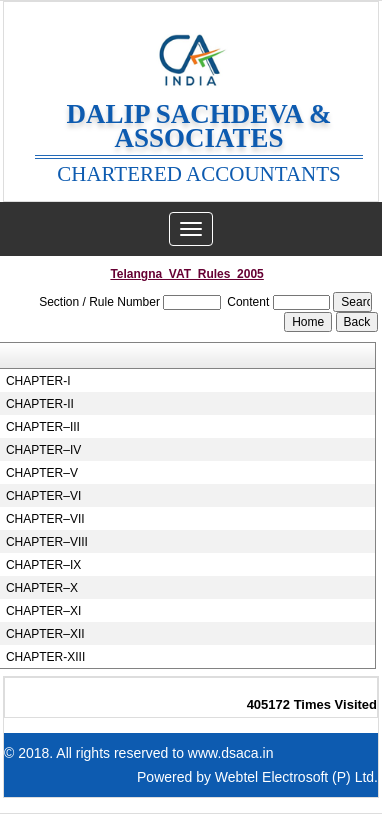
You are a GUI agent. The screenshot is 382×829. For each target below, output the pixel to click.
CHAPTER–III (43, 427)
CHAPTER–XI (43, 611)
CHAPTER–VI (43, 496)
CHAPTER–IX (43, 565)
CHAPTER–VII (45, 519)
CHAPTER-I (38, 381)
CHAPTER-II (40, 404)
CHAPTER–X (42, 588)
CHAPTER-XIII (45, 657)
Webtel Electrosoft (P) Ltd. (296, 777)
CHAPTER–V (42, 473)
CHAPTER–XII (45, 634)
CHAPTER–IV (43, 450)
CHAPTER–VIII (47, 542)
